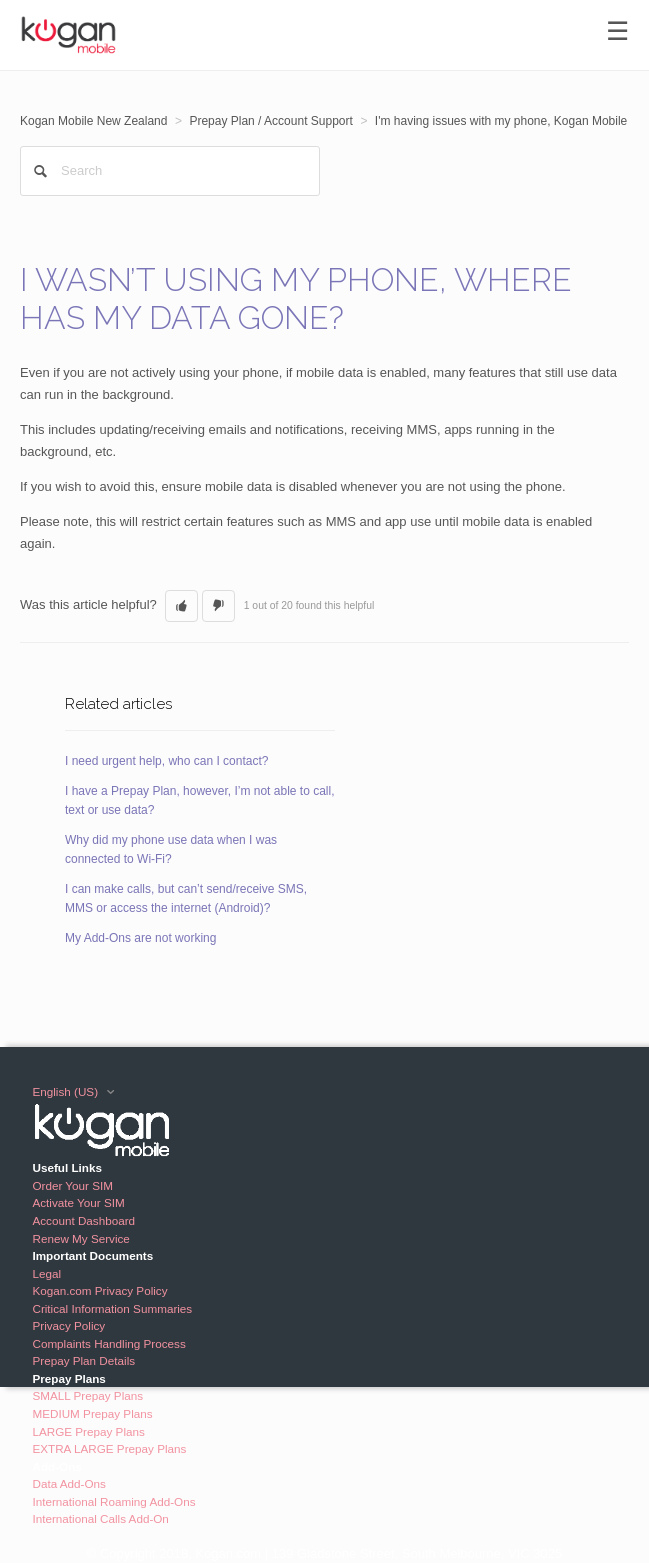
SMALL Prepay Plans (87, 1395)
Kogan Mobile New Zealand (93, 121)
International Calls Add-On (100, 1518)
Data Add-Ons (68, 1483)
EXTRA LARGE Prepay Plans (109, 1448)
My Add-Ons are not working (140, 938)
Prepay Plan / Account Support (270, 121)
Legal (46, 1273)
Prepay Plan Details (83, 1360)
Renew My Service (80, 1238)
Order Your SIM (72, 1185)
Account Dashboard (83, 1220)
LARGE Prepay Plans (88, 1431)
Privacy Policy (68, 1325)
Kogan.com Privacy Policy (99, 1290)
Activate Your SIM (78, 1202)
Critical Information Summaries (112, 1308)
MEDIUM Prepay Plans (92, 1413)
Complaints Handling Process (108, 1343)
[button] (181, 606)
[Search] (170, 171)
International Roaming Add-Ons (113, 1501)
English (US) (66, 1091)
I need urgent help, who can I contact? (166, 761)
